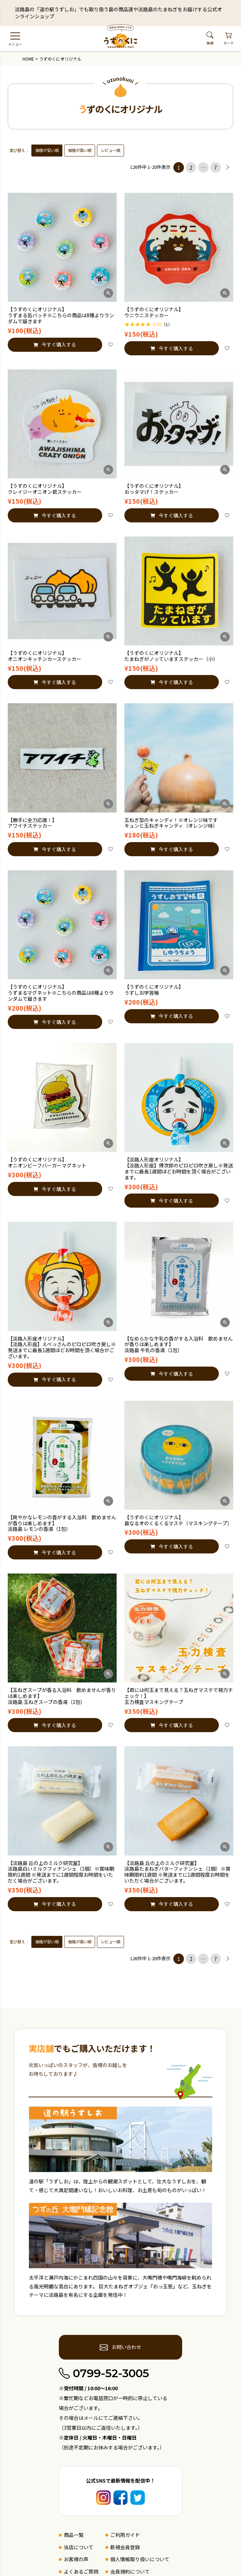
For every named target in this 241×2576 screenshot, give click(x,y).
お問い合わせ (120, 2347)
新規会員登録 (125, 2547)
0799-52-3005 (104, 2373)
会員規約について (130, 2571)
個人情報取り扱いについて (139, 2559)
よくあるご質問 (81, 2571)
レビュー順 (110, 150)
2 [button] (191, 167)
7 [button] (215, 167)
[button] (228, 167)
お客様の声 (76, 2559)
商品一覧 (74, 2534)
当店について (78, 2547)
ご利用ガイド (125, 2534)
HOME (28, 59)
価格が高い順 (79, 150)
